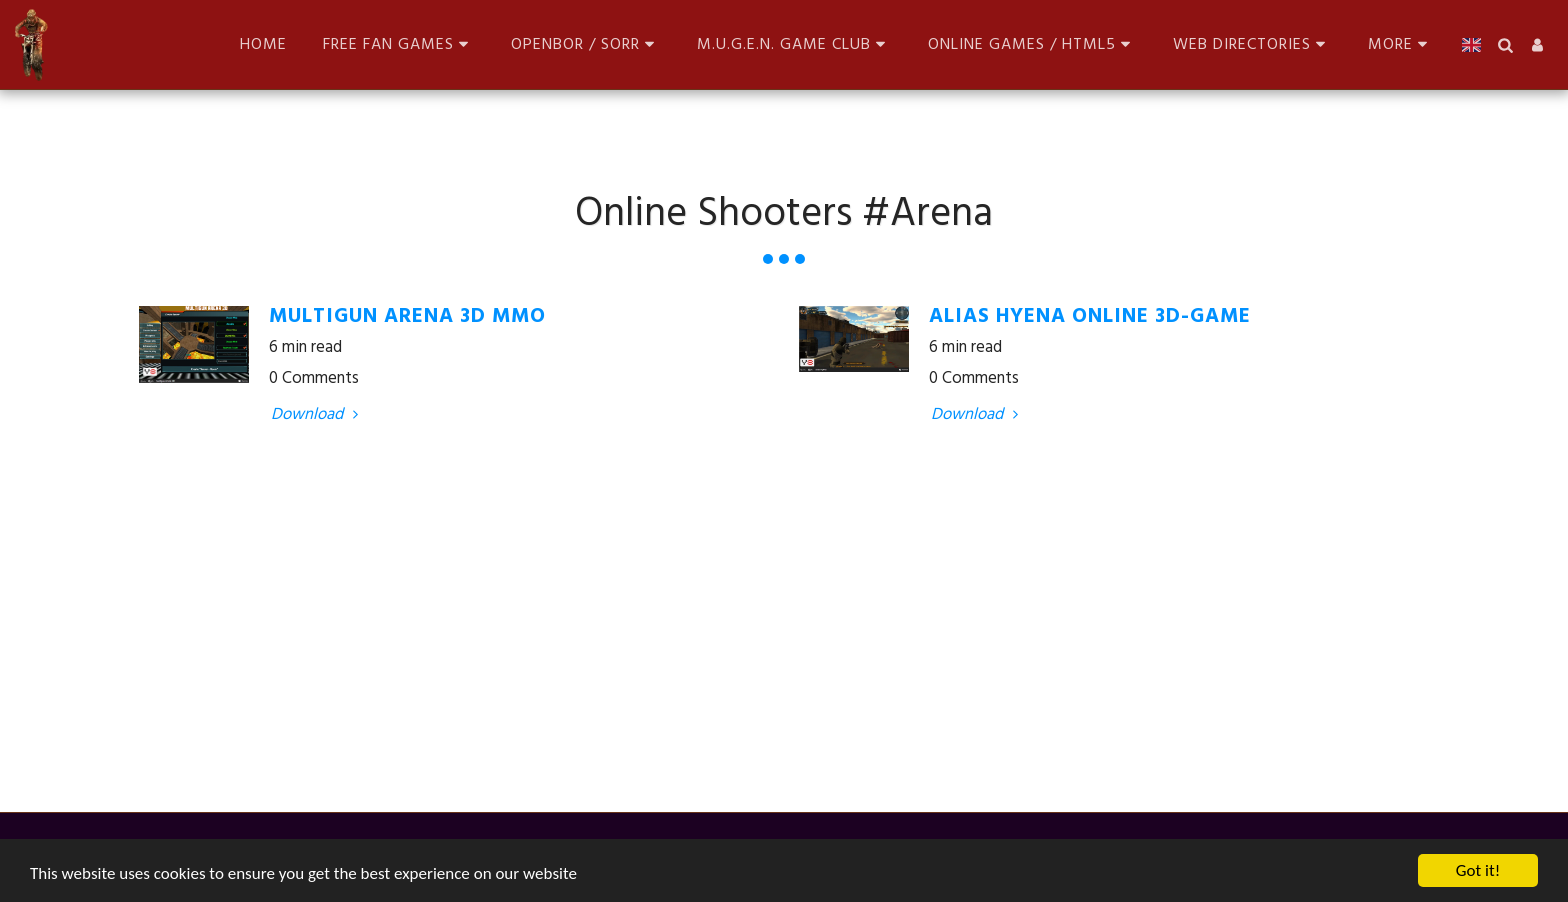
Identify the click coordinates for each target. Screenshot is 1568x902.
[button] (399, 44)
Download (317, 415)
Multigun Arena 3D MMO (407, 316)
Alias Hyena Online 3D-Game (1090, 316)
